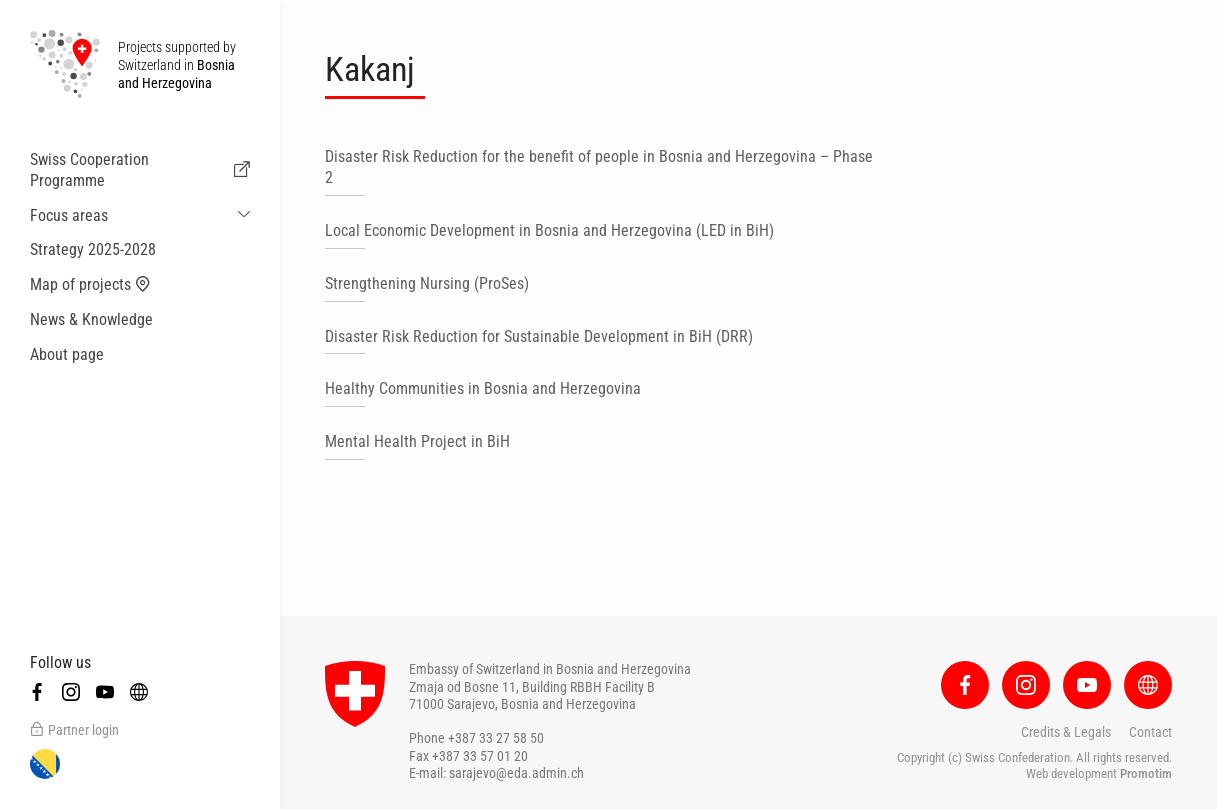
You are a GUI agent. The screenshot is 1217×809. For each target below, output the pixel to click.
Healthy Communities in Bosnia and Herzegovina (483, 388)
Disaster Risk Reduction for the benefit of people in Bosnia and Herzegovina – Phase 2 (599, 167)
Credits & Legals (1066, 732)
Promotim (1146, 773)
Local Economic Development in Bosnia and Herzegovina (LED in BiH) (549, 230)
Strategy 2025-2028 (93, 249)
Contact (1150, 732)
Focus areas (69, 215)
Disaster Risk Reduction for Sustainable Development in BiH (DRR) (539, 336)
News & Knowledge (91, 319)
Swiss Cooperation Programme (140, 170)
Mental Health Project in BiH (417, 441)
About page (67, 354)
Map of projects (90, 285)
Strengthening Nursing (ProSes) (427, 283)
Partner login (74, 730)
